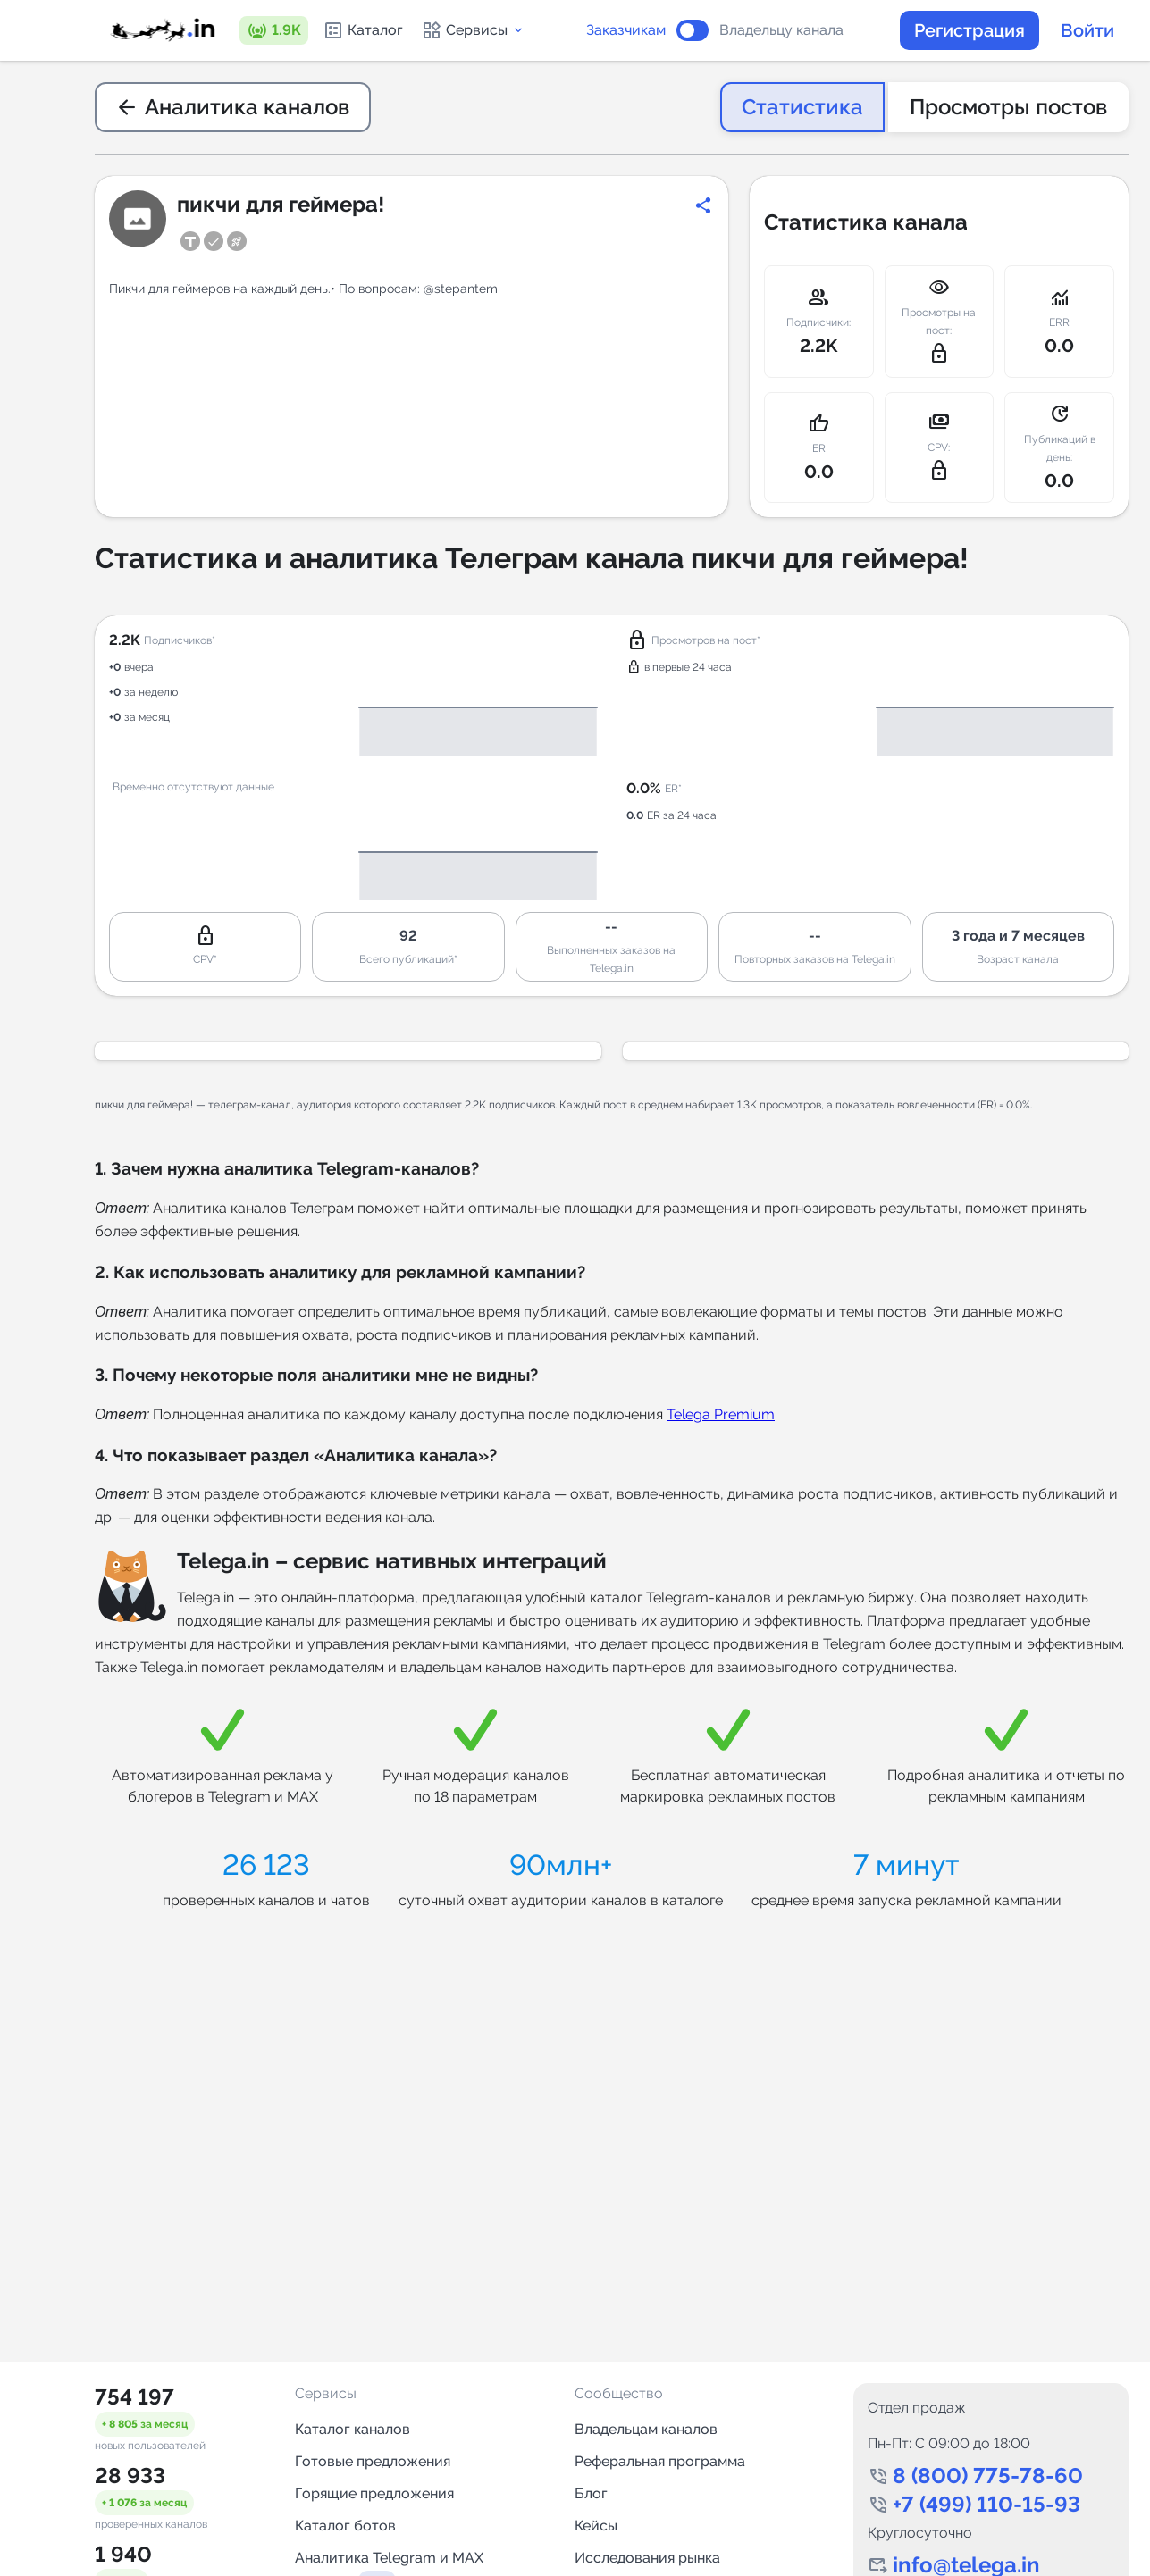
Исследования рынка (647, 2557)
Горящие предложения (374, 2493)
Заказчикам (626, 30)
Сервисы (473, 30)
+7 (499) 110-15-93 (986, 2504)
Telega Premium (721, 1414)
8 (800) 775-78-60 (988, 2475)
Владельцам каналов (646, 2429)
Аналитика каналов (232, 107)
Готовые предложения (372, 2461)
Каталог (363, 30)
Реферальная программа (660, 2461)
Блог (591, 2493)
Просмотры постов (1008, 107)
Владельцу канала (781, 30)
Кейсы (596, 2525)
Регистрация (969, 30)
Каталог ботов (345, 2525)
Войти (1087, 30)
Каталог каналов (352, 2429)
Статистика (802, 107)
